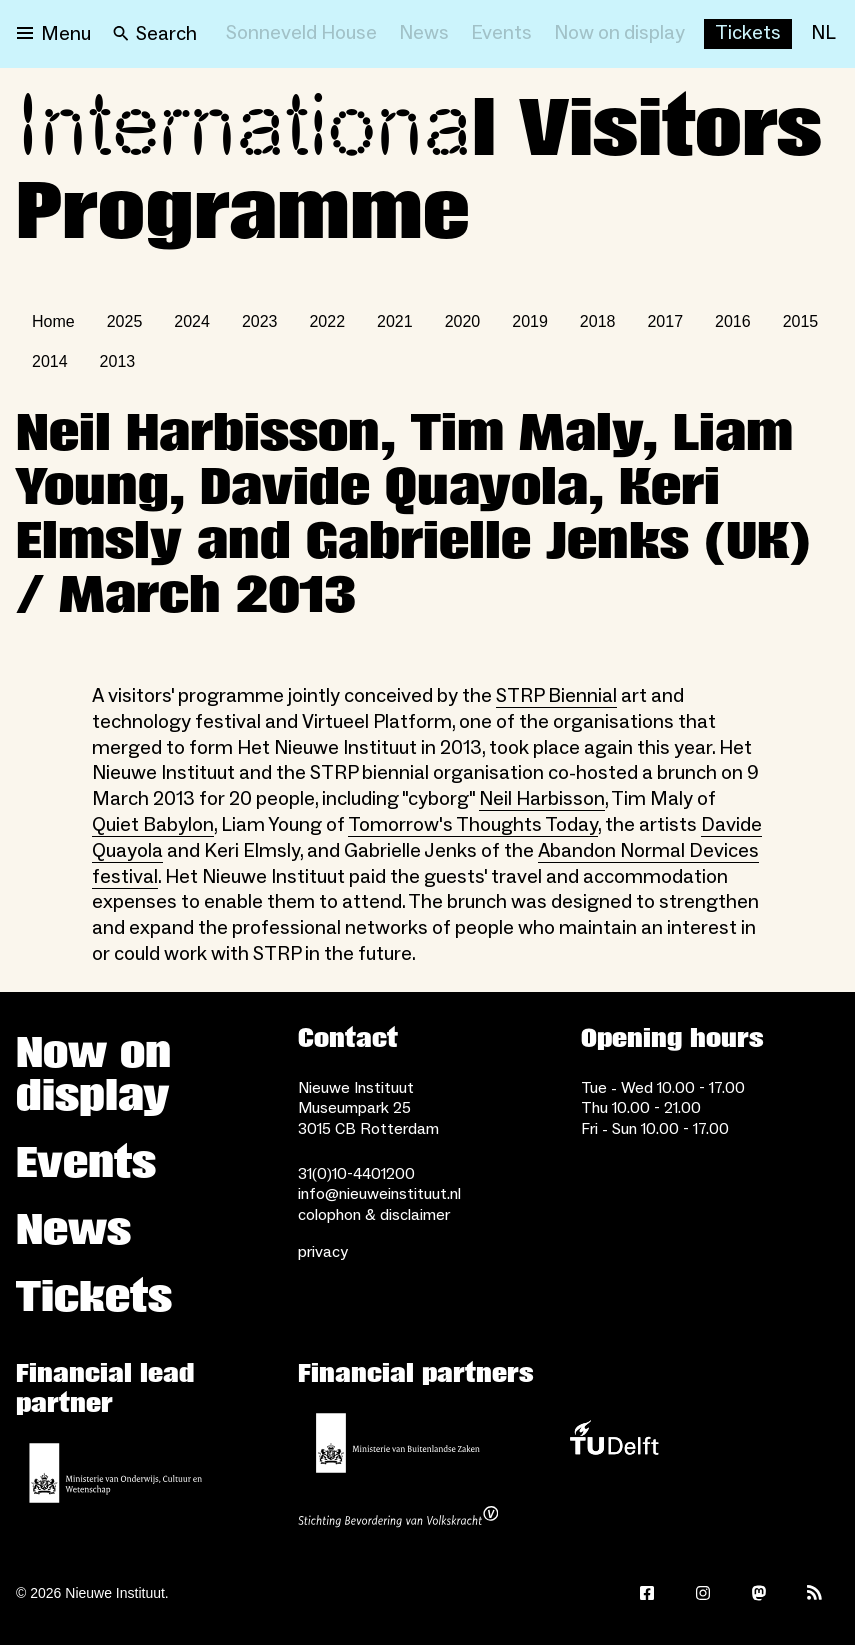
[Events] (501, 34)
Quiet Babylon (153, 825)
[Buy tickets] (748, 34)
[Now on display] (619, 34)
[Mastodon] (759, 1593)
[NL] (823, 34)
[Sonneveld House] (301, 34)
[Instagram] (703, 1593)
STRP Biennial (556, 696)
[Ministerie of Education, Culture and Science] (116, 1473)
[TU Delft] (614, 1443)
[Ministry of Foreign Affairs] (398, 1443)
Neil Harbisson (542, 799)
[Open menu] (54, 34)
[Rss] (815, 1593)
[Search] (155, 34)
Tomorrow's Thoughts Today (473, 825)
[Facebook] (647, 1593)
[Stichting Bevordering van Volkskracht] (398, 1519)
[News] (424, 34)
